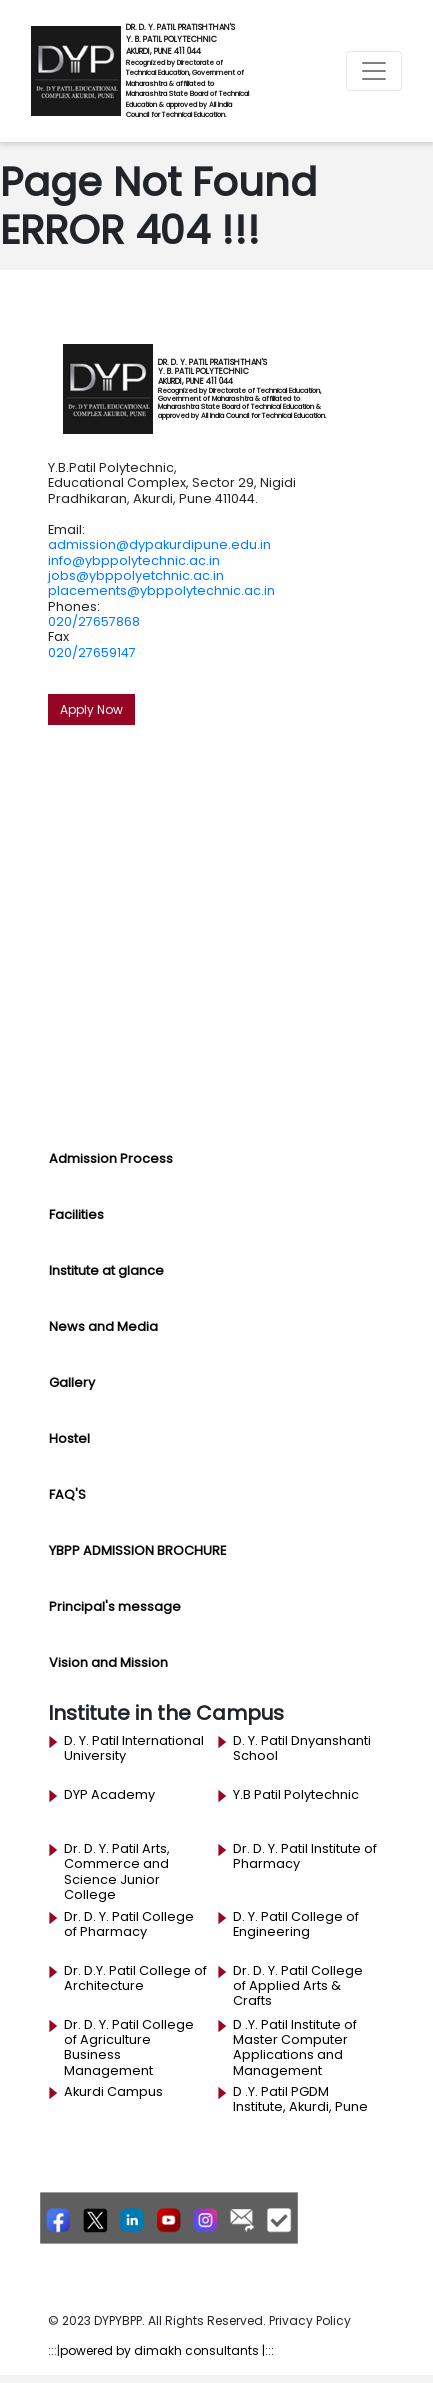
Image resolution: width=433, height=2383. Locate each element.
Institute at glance (106, 1270)
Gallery (72, 1382)
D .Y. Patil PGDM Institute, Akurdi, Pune (300, 2099)
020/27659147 (92, 652)
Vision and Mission (108, 1662)
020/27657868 (94, 621)
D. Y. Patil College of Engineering (296, 1924)
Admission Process (111, 1158)
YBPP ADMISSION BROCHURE (137, 1550)
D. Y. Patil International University (134, 1748)
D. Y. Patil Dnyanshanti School (302, 1748)
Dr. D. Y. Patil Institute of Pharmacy (305, 1856)
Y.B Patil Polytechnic (296, 1795)
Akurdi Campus (113, 2092)
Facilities (76, 1214)
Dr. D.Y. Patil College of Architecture (135, 1978)
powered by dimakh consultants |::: (167, 2350)
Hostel (69, 1438)
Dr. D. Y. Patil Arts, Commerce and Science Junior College (117, 1871)
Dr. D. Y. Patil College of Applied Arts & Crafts (298, 1986)
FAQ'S (67, 1494)
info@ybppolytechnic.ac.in (134, 560)
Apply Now (91, 709)
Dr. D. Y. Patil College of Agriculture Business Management (129, 2047)
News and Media (103, 1326)
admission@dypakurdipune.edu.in (159, 544)
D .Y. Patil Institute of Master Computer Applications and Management (295, 2047)
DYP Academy (109, 1795)
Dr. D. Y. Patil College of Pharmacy (129, 1924)
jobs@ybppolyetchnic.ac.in (136, 575)
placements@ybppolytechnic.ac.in (161, 590)
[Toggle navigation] (374, 71)
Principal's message (115, 1606)
